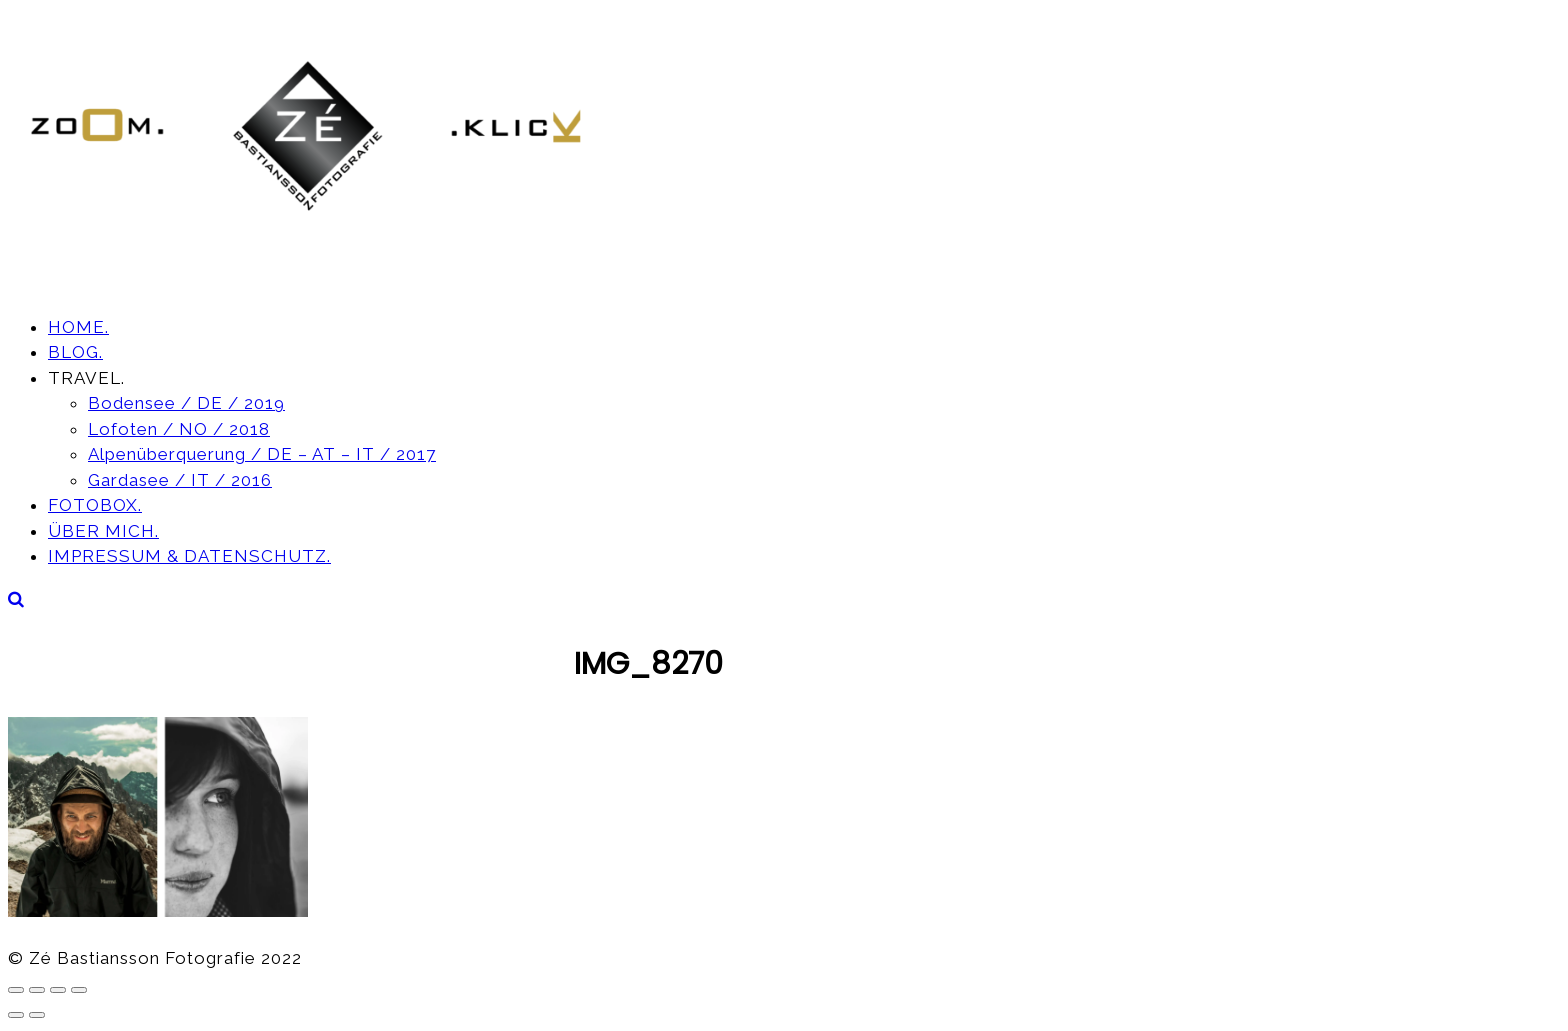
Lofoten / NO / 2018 (179, 429)
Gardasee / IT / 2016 (180, 480)
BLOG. (75, 352)
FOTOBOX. (95, 505)
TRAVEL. (86, 378)
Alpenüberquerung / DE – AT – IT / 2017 (262, 454)
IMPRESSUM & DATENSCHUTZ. (189, 556)
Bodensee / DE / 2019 (186, 403)
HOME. (78, 327)
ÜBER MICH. (103, 531)
